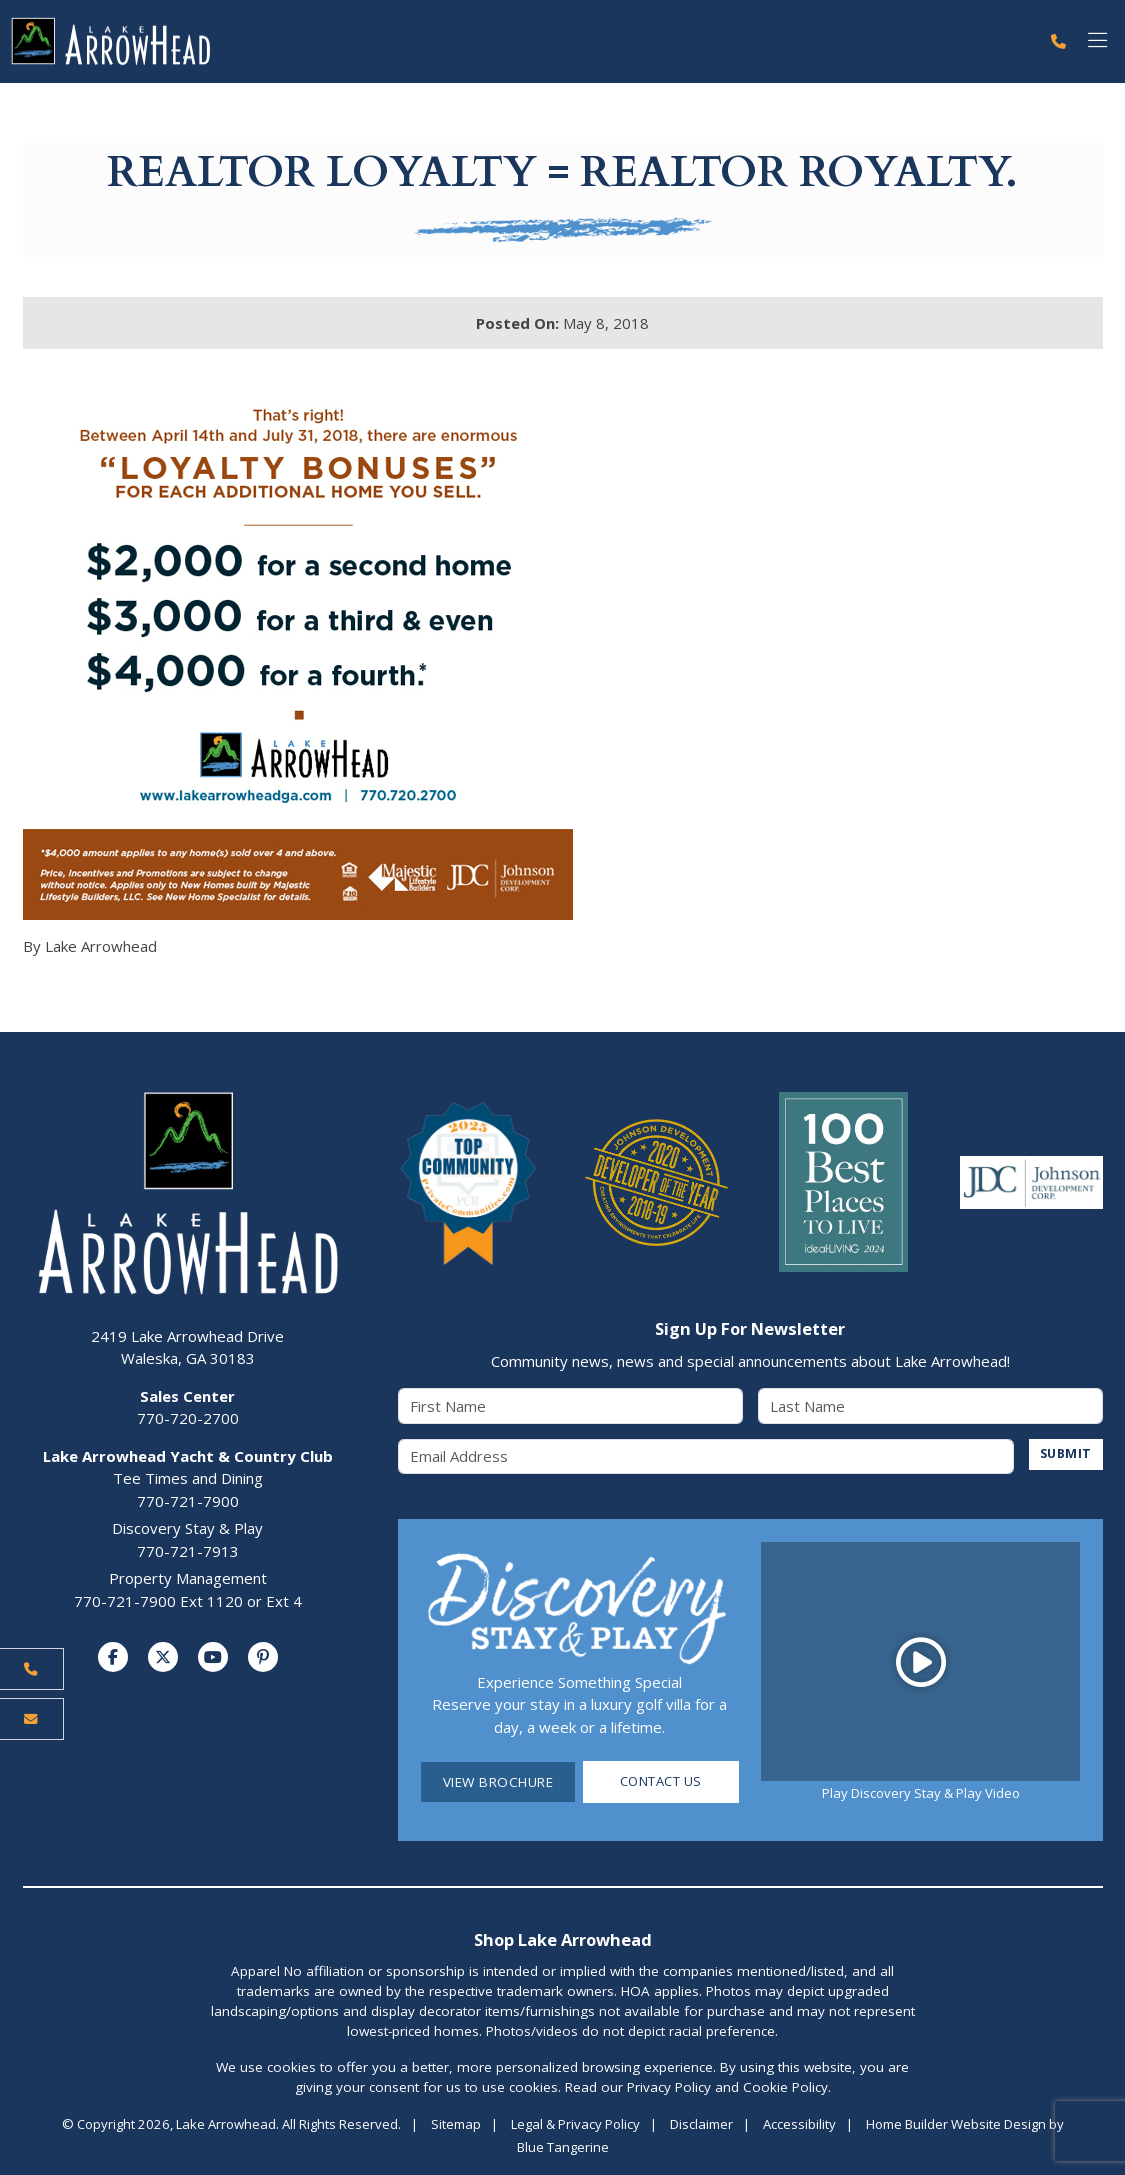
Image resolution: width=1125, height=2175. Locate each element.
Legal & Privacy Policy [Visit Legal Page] (575, 2124)
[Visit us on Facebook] (113, 1658)
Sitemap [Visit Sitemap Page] (456, 2124)
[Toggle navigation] (1097, 41)
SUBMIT (1064, 1454)
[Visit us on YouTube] (213, 1658)
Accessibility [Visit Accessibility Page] (799, 2124)
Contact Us (660, 1782)
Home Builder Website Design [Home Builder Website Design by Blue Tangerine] (956, 2124)
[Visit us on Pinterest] (263, 1658)
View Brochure (498, 1782)
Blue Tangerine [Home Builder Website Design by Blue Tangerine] (563, 2147)
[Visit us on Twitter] (163, 1658)
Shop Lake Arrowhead (563, 1939)
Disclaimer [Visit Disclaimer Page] (701, 2124)
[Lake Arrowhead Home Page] (519, 41)
